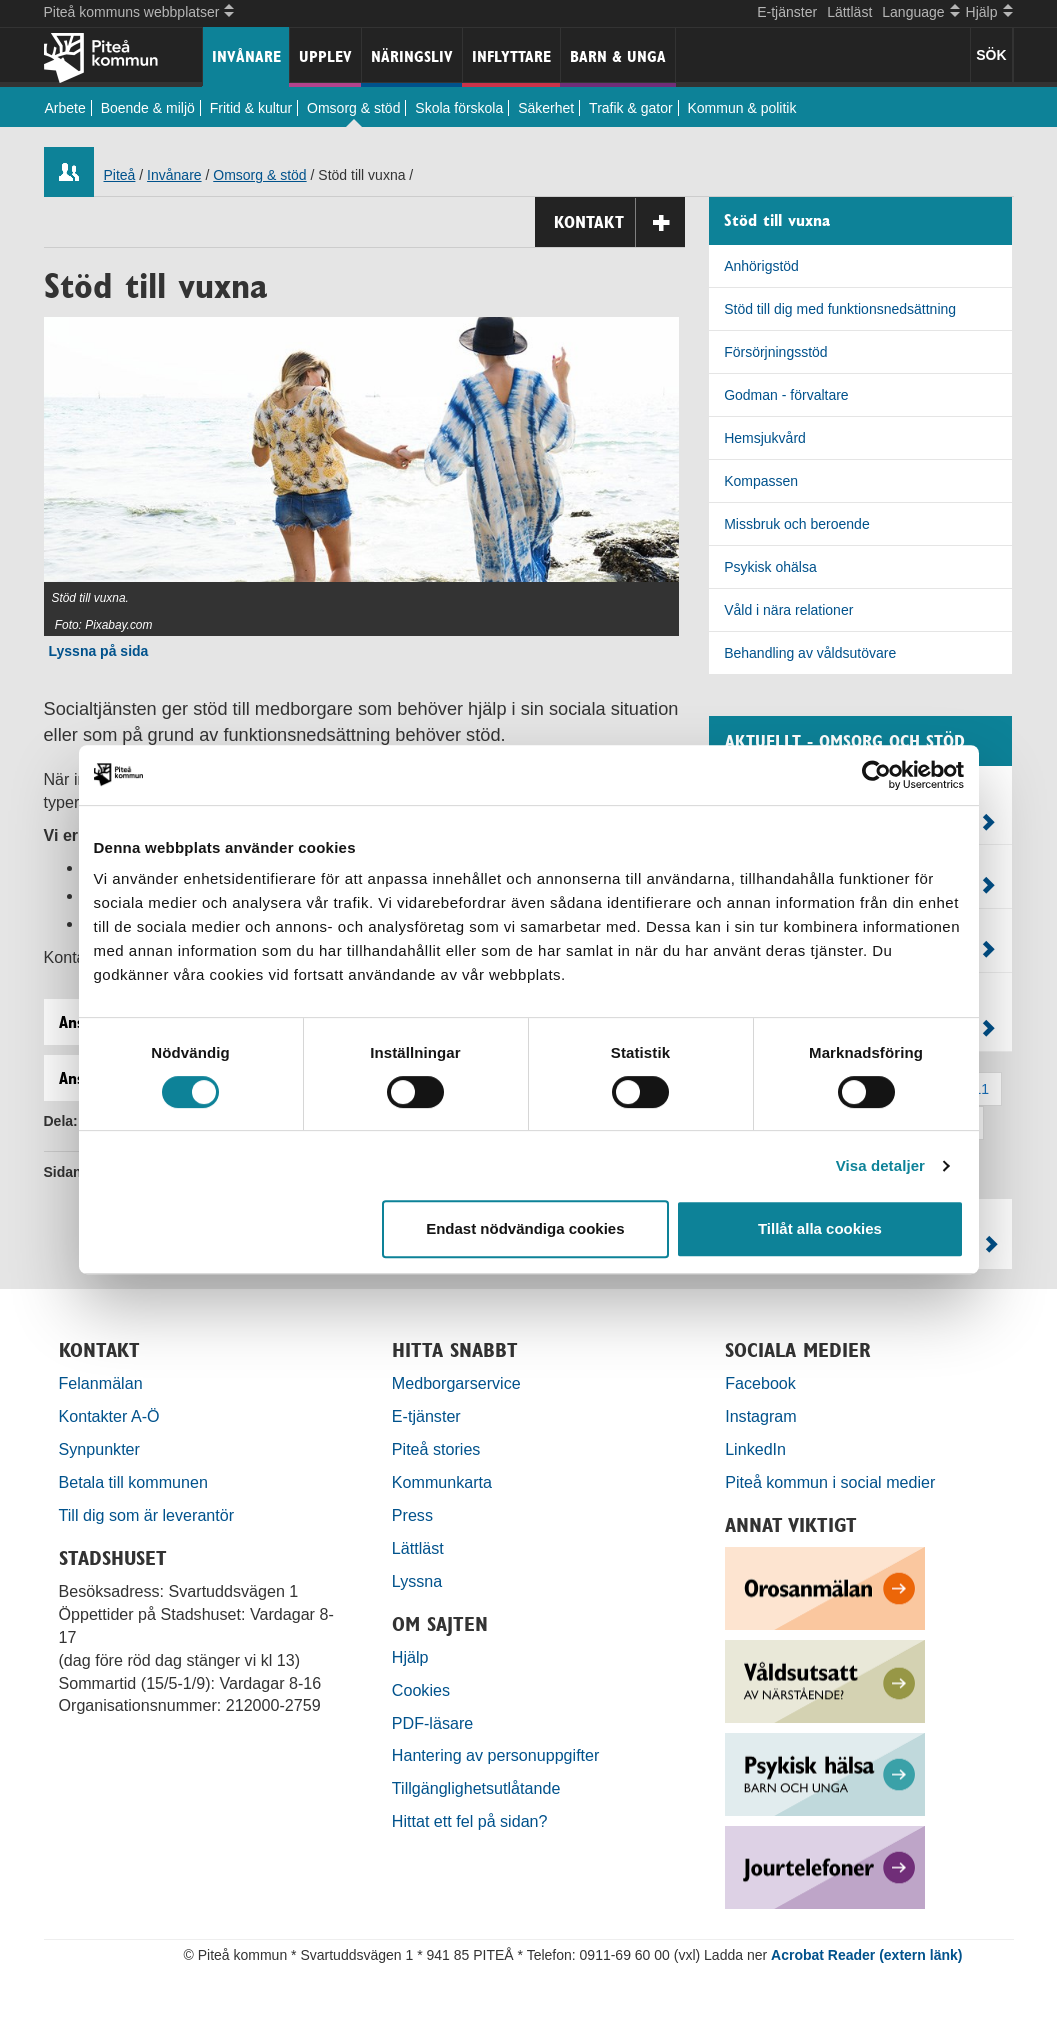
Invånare (246, 56)
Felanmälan (101, 1383)
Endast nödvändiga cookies (525, 1228)
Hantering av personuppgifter (496, 1755)
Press (412, 1515)
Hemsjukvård (765, 438)
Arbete (65, 108)
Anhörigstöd (761, 266)
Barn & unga (618, 56)
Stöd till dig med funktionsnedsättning (840, 309)
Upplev (325, 56)
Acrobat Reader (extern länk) (866, 1955)
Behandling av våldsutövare (810, 653)
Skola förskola (459, 108)
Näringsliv (412, 56)
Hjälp (410, 1657)
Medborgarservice (456, 1383)
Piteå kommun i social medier (830, 1482)
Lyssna (417, 1581)
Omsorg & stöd (353, 108)
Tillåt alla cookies (820, 1228)
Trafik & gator (631, 108)
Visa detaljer (880, 1165)
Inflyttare (511, 56)
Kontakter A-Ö (109, 1416)
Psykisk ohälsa (770, 567)
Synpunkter (99, 1449)
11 (982, 1089)
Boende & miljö (148, 108)
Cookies (421, 1690)
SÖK (991, 55)
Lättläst (849, 12)
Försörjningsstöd (776, 352)
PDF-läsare (432, 1723)
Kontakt (619, 222)
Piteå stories (436, 1449)
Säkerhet (546, 108)
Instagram (761, 1416)
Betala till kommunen (133, 1482)
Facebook (760, 1383)
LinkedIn (755, 1449)
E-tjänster (787, 12)
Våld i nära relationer (788, 610)
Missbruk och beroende (797, 524)
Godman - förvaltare (786, 395)
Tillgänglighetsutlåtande (476, 1788)
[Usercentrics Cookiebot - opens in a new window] (876, 775)
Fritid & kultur (251, 108)
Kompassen (761, 481)
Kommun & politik (742, 108)
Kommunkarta (442, 1482)
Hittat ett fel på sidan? (470, 1821)
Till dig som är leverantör (149, 1515)
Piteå (120, 175)
